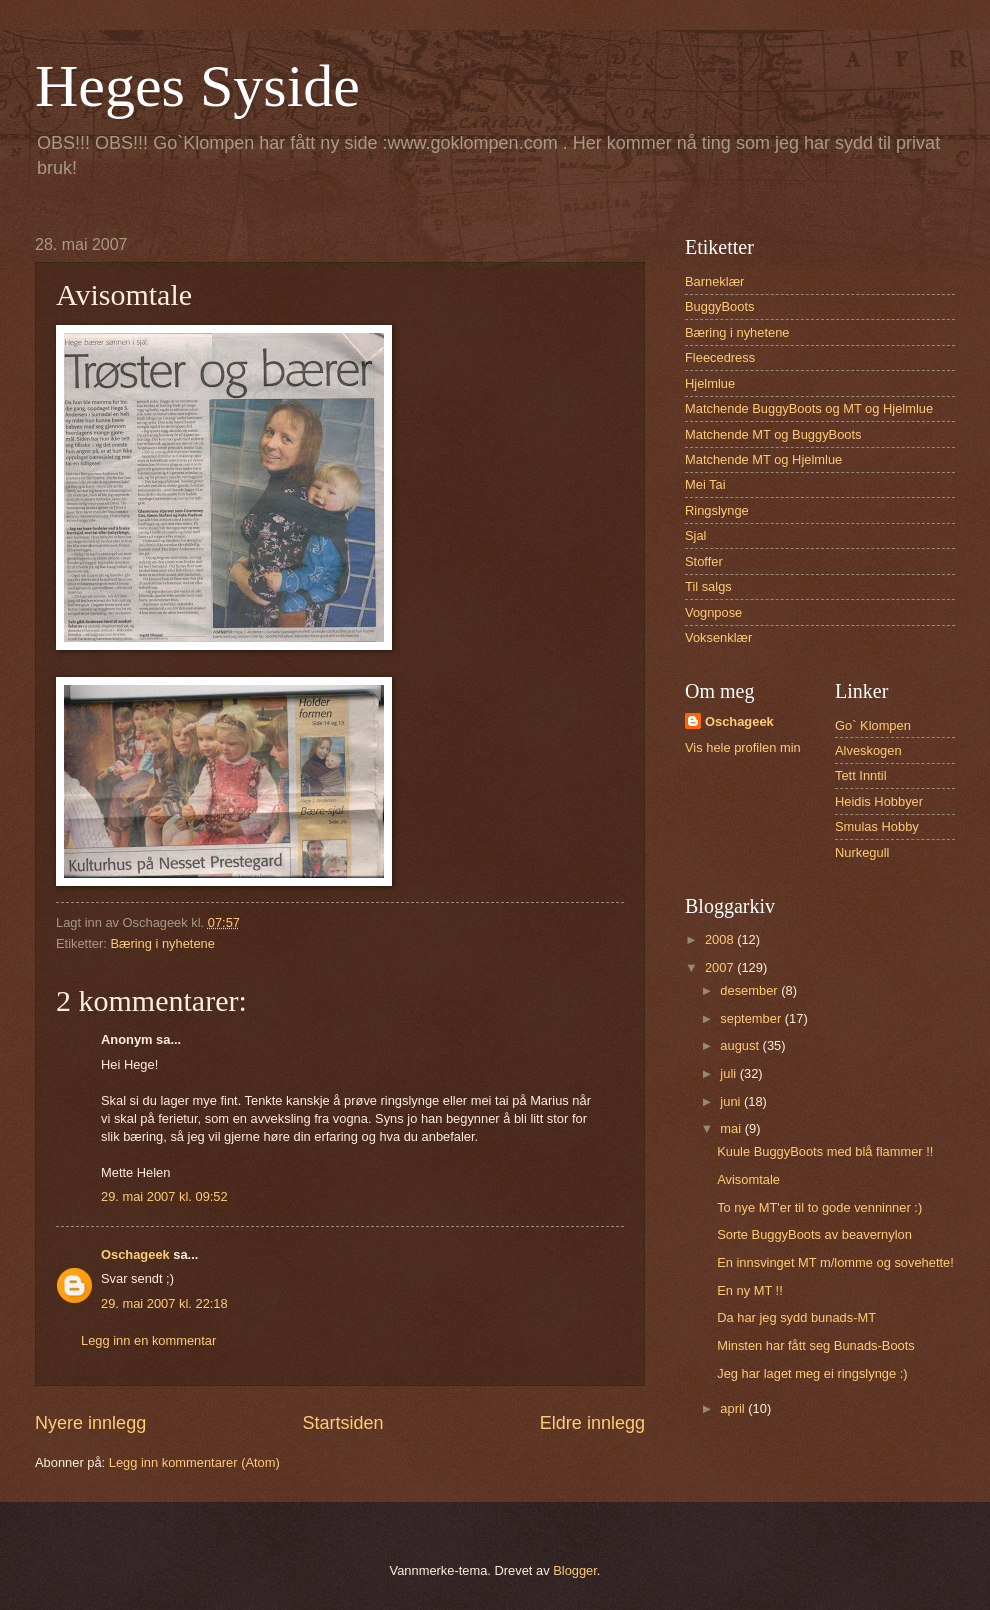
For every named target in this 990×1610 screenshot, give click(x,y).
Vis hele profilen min (743, 747)
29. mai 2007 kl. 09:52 (164, 1196)
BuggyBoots (719, 306)
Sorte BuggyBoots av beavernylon (814, 1234)
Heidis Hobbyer (879, 801)
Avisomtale (748, 1179)
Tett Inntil (861, 775)
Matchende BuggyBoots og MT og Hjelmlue (809, 408)
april (734, 1408)
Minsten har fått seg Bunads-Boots (816, 1345)
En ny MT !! (750, 1290)
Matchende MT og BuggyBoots (773, 434)
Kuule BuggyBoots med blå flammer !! (825, 1151)
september (752, 1018)
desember (750, 990)
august (741, 1045)
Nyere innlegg (90, 1423)
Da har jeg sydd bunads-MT (796, 1317)
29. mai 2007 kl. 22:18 (164, 1303)
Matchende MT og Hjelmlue (763, 459)
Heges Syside (197, 86)
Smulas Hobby (877, 826)
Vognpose (713, 612)
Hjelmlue (710, 383)
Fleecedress (720, 357)
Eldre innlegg (592, 1423)
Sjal (695, 535)
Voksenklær (718, 637)
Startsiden (342, 1423)
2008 (721, 939)
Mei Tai (705, 484)
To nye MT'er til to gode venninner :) (819, 1207)
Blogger (575, 1570)
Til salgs (708, 586)
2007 (721, 967)
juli (729, 1073)
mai (732, 1128)
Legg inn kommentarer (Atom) (194, 1462)
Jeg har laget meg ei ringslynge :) (812, 1373)
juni (732, 1101)
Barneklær (714, 281)
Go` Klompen (873, 725)
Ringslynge (717, 510)
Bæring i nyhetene (162, 943)
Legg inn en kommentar (148, 1340)
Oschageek (135, 1254)
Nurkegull (862, 852)
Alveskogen (868, 750)
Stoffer (704, 561)
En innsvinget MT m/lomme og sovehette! (835, 1262)
